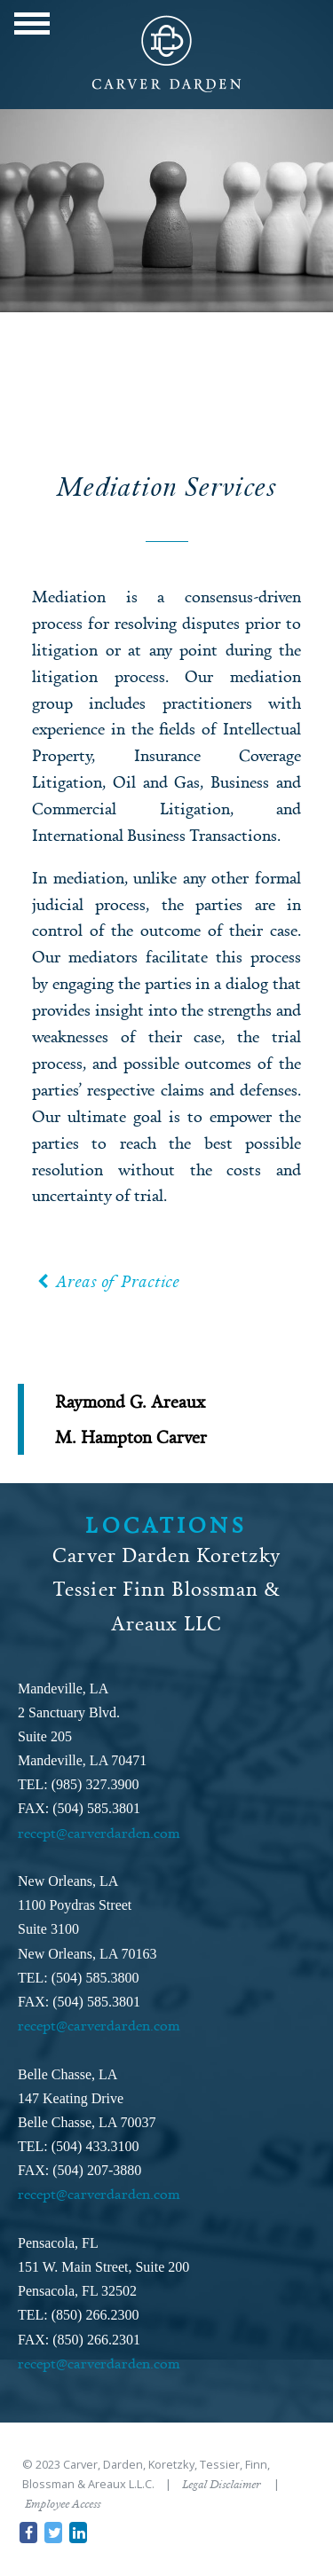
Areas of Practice (106, 1281)
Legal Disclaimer (221, 2484)
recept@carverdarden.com (99, 1832)
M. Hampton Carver (131, 1437)
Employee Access (62, 2503)
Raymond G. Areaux (130, 1401)
